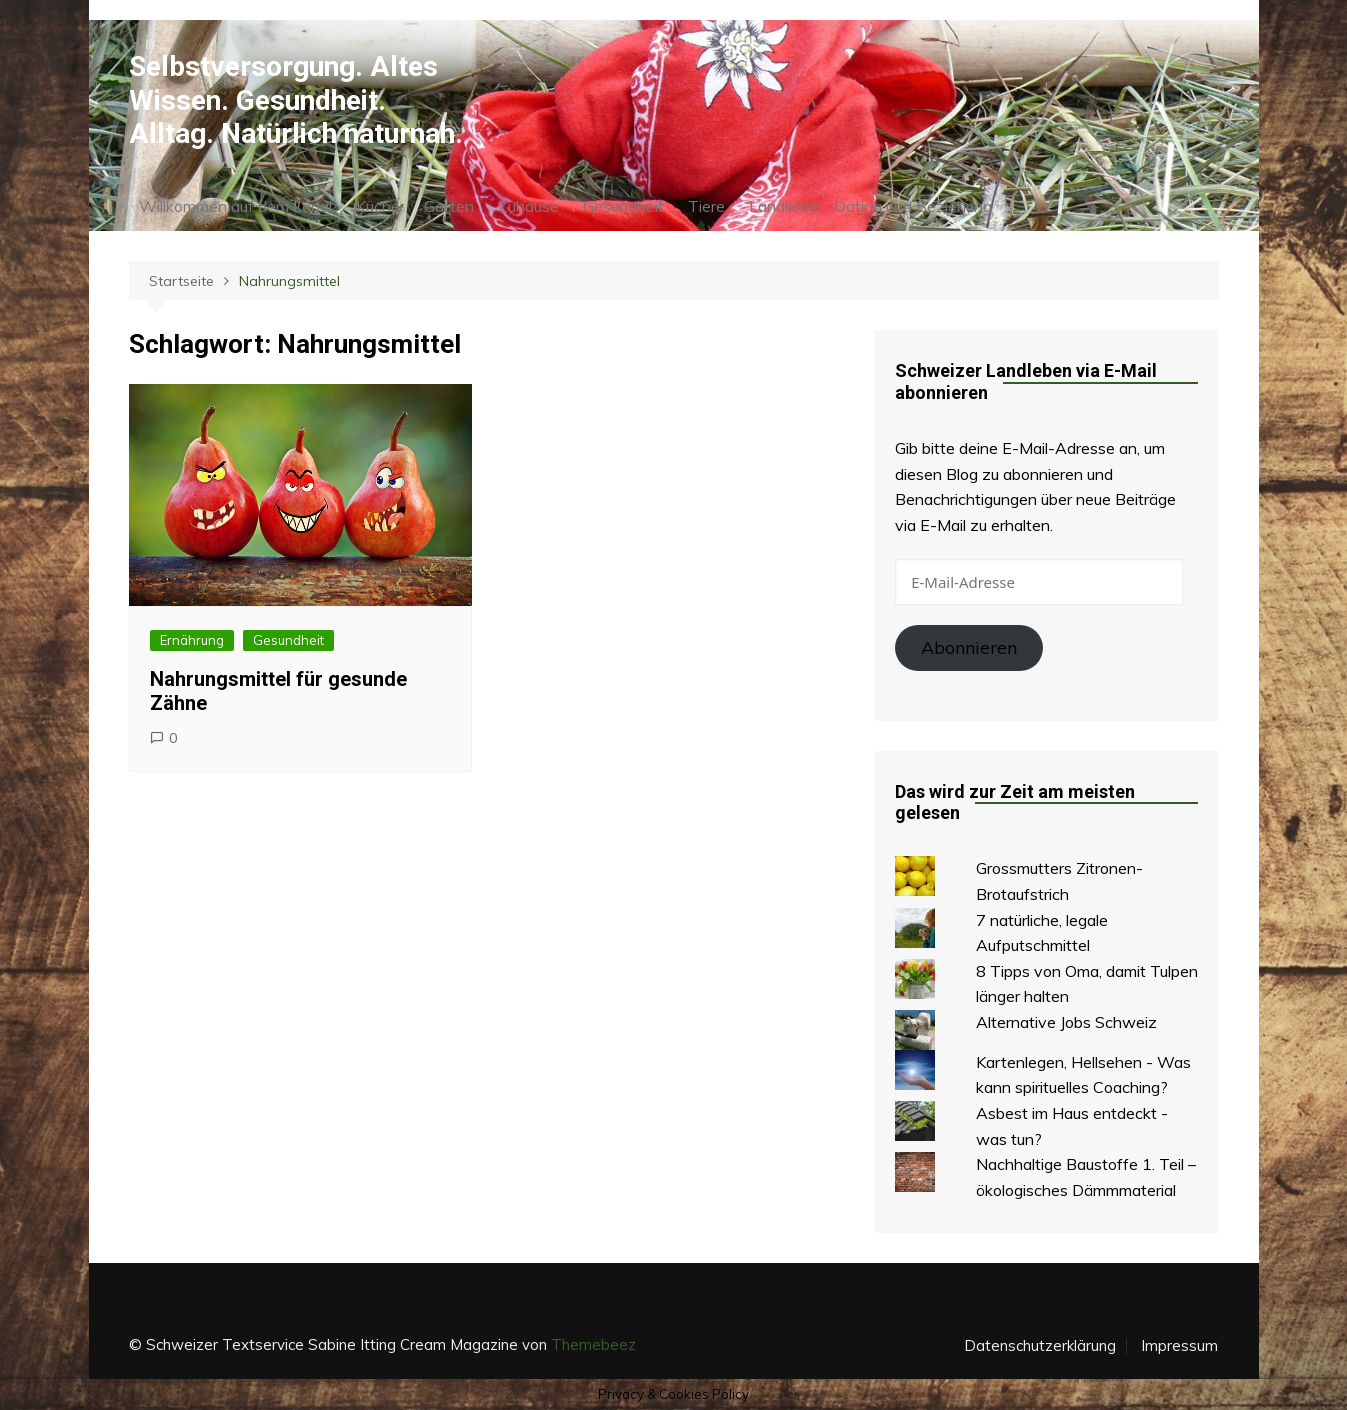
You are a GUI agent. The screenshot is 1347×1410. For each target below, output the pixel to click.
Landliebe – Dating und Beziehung (870, 206)
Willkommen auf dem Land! (235, 206)
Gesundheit (623, 206)
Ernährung (192, 640)
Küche (378, 206)
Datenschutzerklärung (1040, 1346)
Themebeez (593, 1344)
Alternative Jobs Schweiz (1066, 1022)
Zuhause (528, 206)
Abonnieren (969, 647)
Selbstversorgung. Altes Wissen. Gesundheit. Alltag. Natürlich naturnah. (296, 100)
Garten (449, 206)
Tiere (706, 206)
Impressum (1179, 1346)
